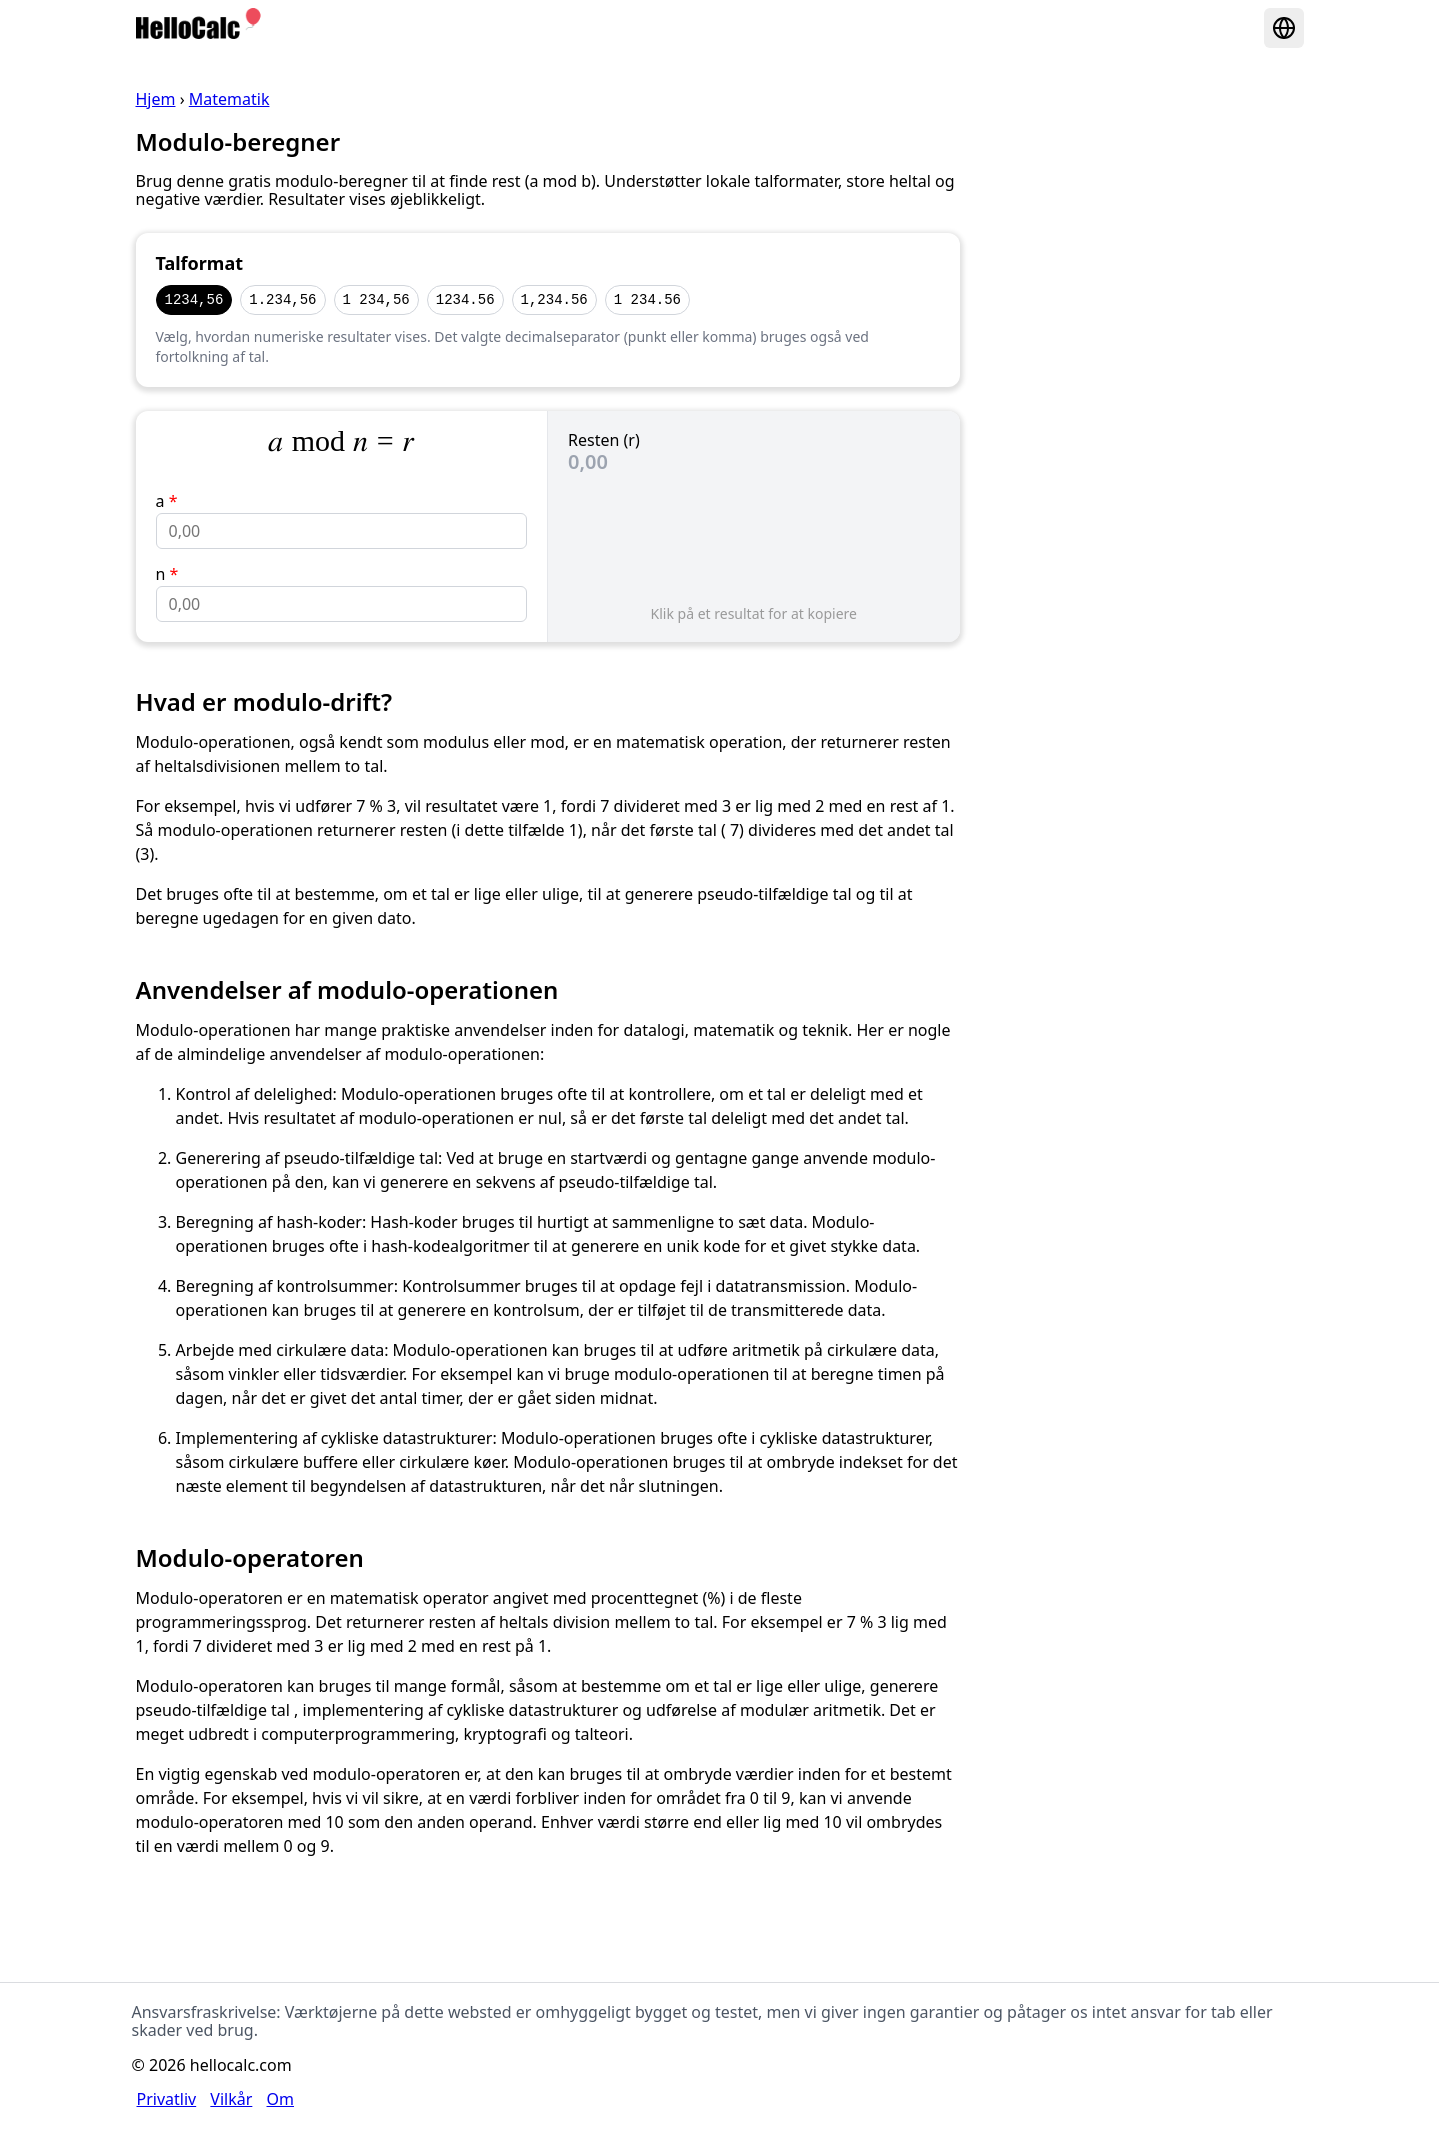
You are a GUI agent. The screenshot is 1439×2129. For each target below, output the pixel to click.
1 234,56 (376, 299)
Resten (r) (604, 440)
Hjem (156, 99)
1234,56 (194, 299)
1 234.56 (647, 299)
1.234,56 (282, 299)
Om (280, 2099)
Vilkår (231, 2099)
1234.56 (465, 299)
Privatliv (167, 2099)
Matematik (229, 99)
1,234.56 (554, 299)
